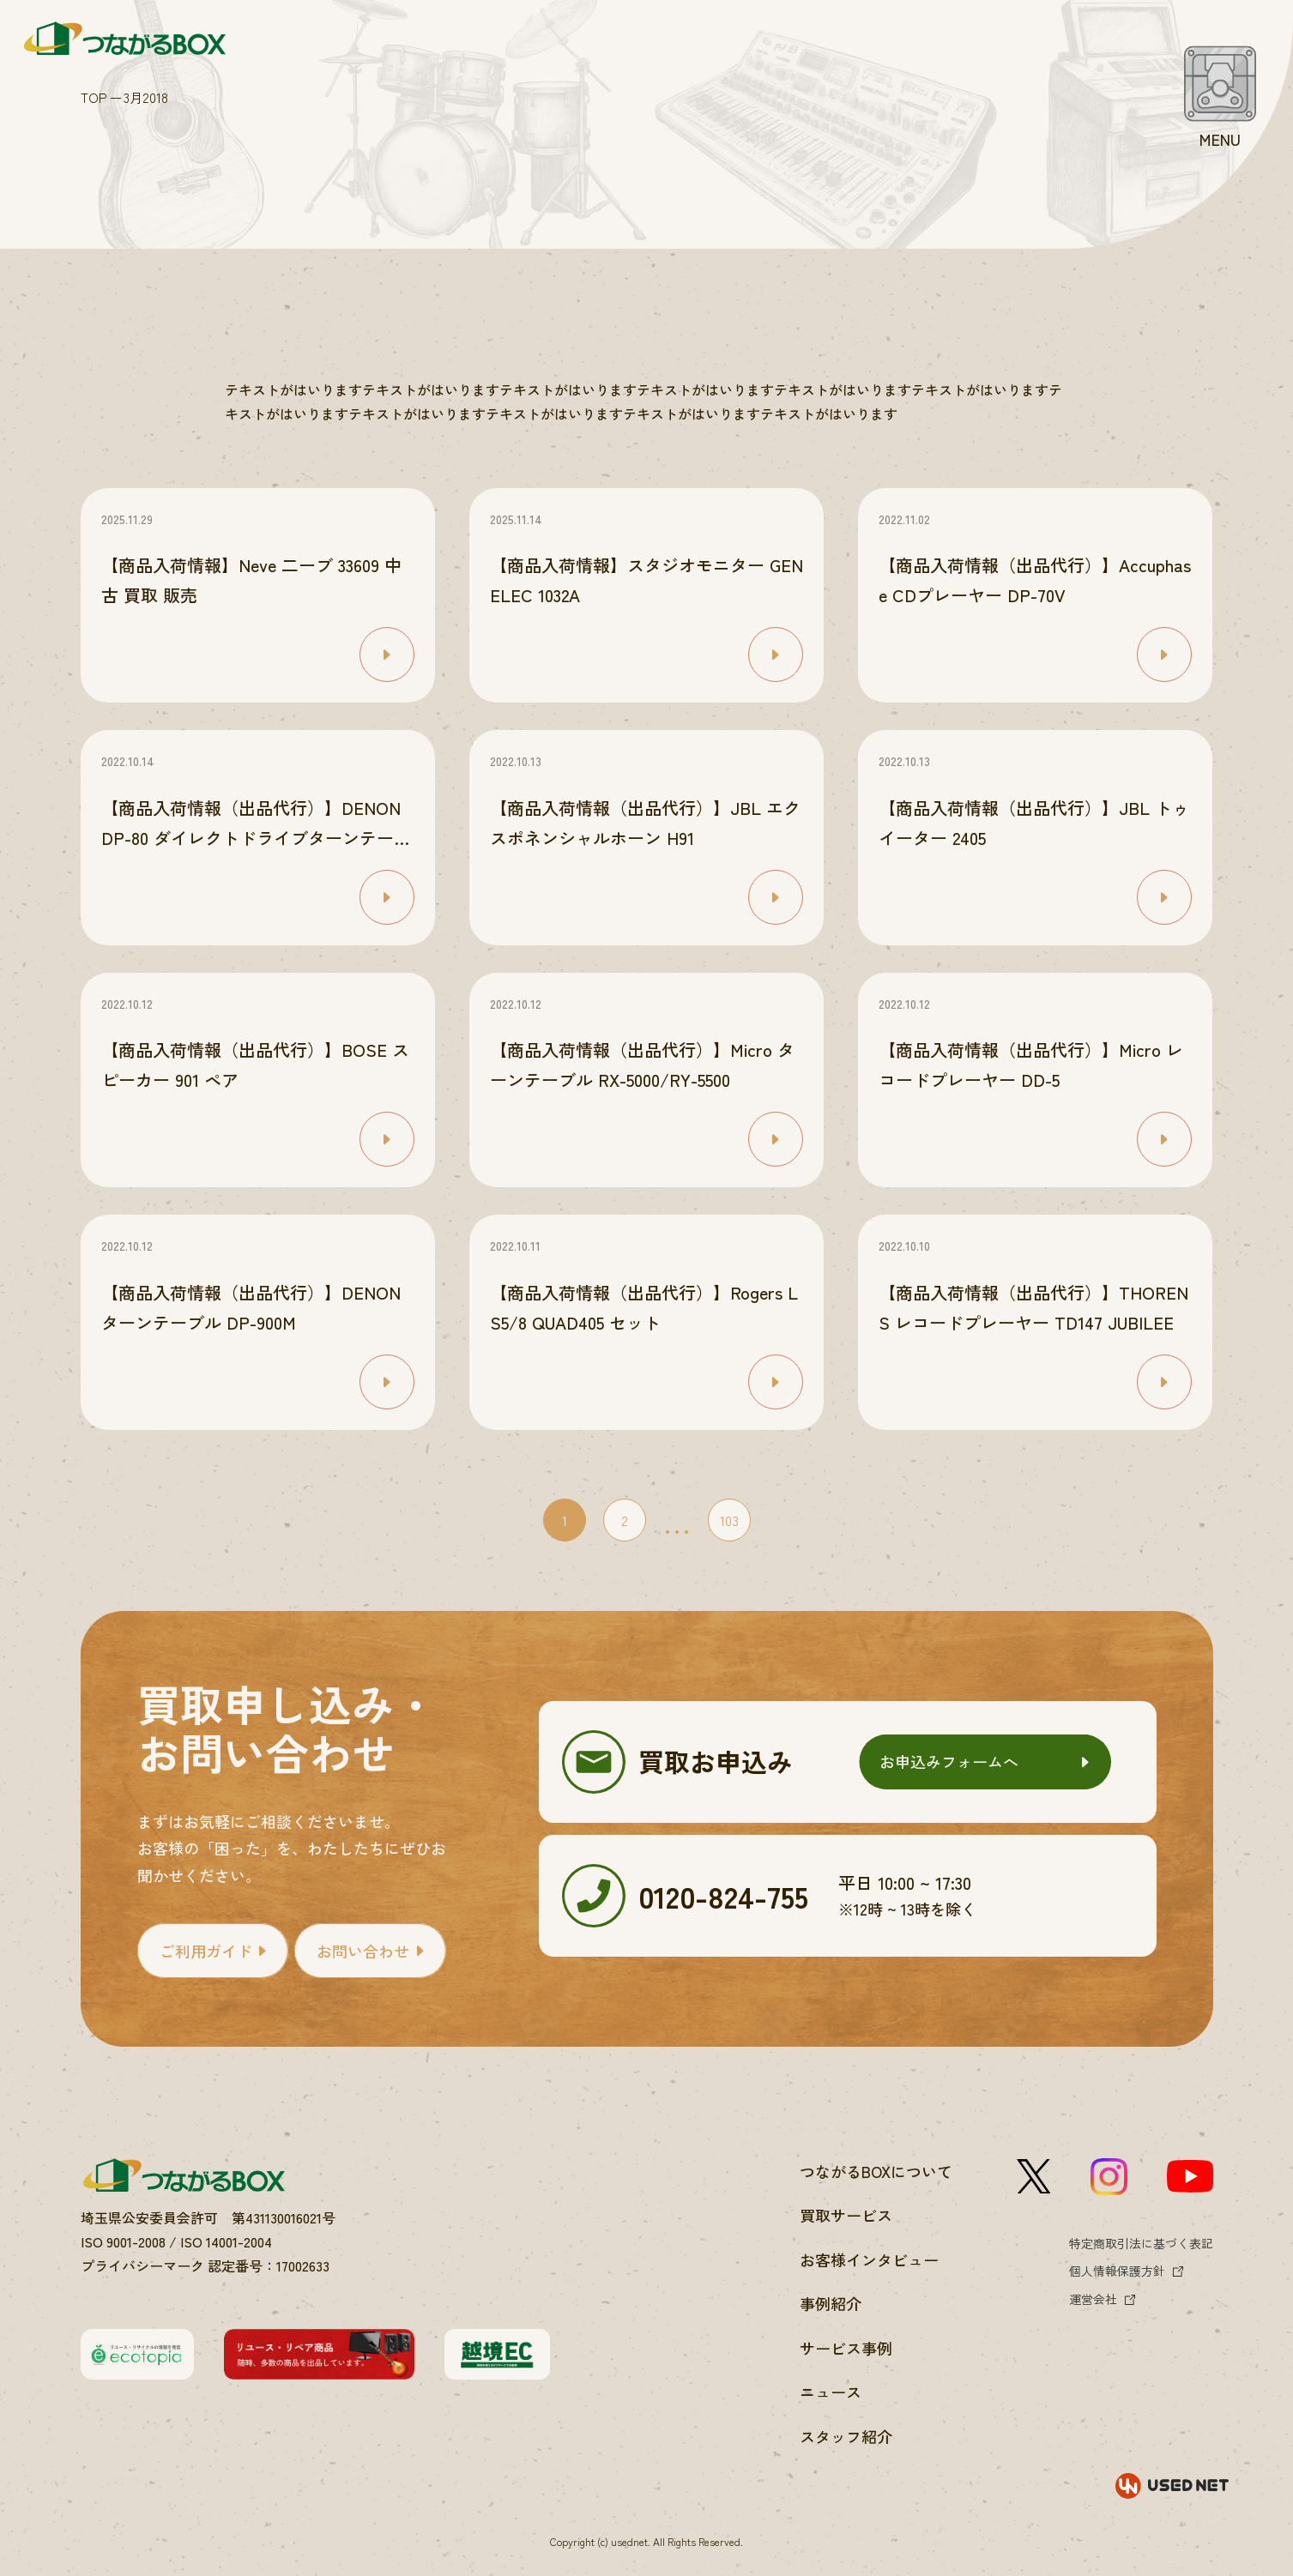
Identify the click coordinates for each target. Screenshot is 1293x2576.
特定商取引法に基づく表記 (1141, 2243)
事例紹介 (830, 2303)
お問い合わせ (363, 1951)
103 (729, 1520)
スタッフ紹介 (846, 2436)
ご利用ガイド (206, 1951)
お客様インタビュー (869, 2259)
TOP (94, 97)
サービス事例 (846, 2348)
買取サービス (846, 2215)
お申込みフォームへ (948, 1761)
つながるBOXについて (876, 2171)
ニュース (830, 2391)
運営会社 (1093, 2299)
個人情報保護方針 (1117, 2270)
